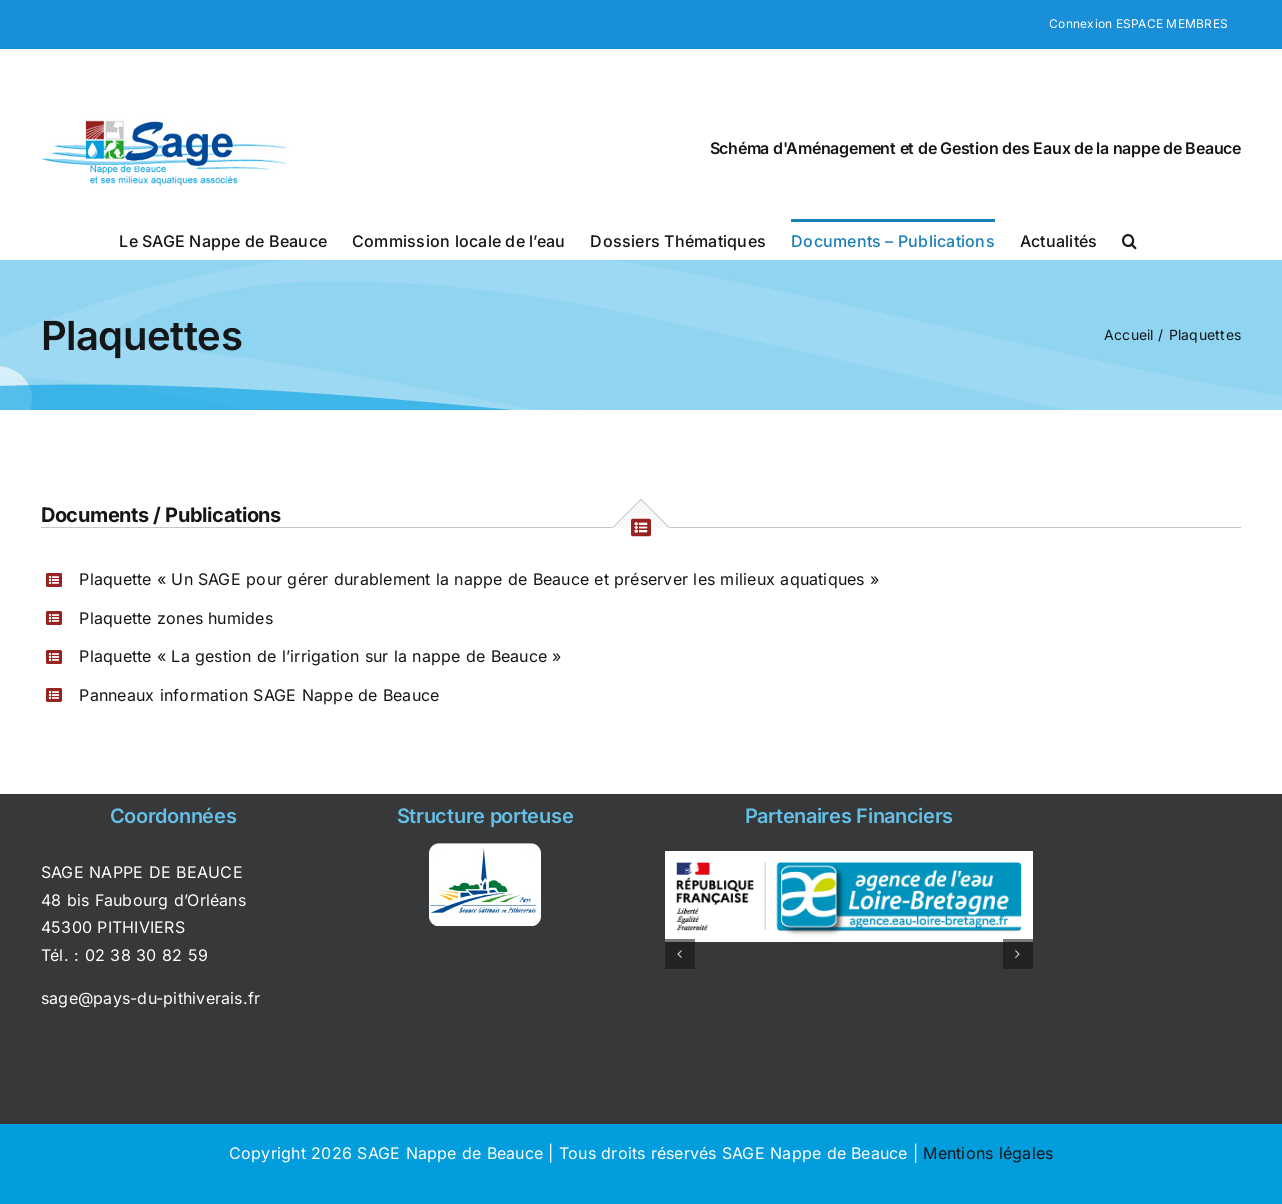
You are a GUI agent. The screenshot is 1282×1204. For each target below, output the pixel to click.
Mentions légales (988, 1153)
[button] (1129, 239)
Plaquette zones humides (176, 618)
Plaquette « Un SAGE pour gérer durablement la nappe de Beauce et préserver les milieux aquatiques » (479, 579)
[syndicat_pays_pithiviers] (485, 851)
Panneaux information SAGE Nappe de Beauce (259, 695)
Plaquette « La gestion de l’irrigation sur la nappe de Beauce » (320, 656)
